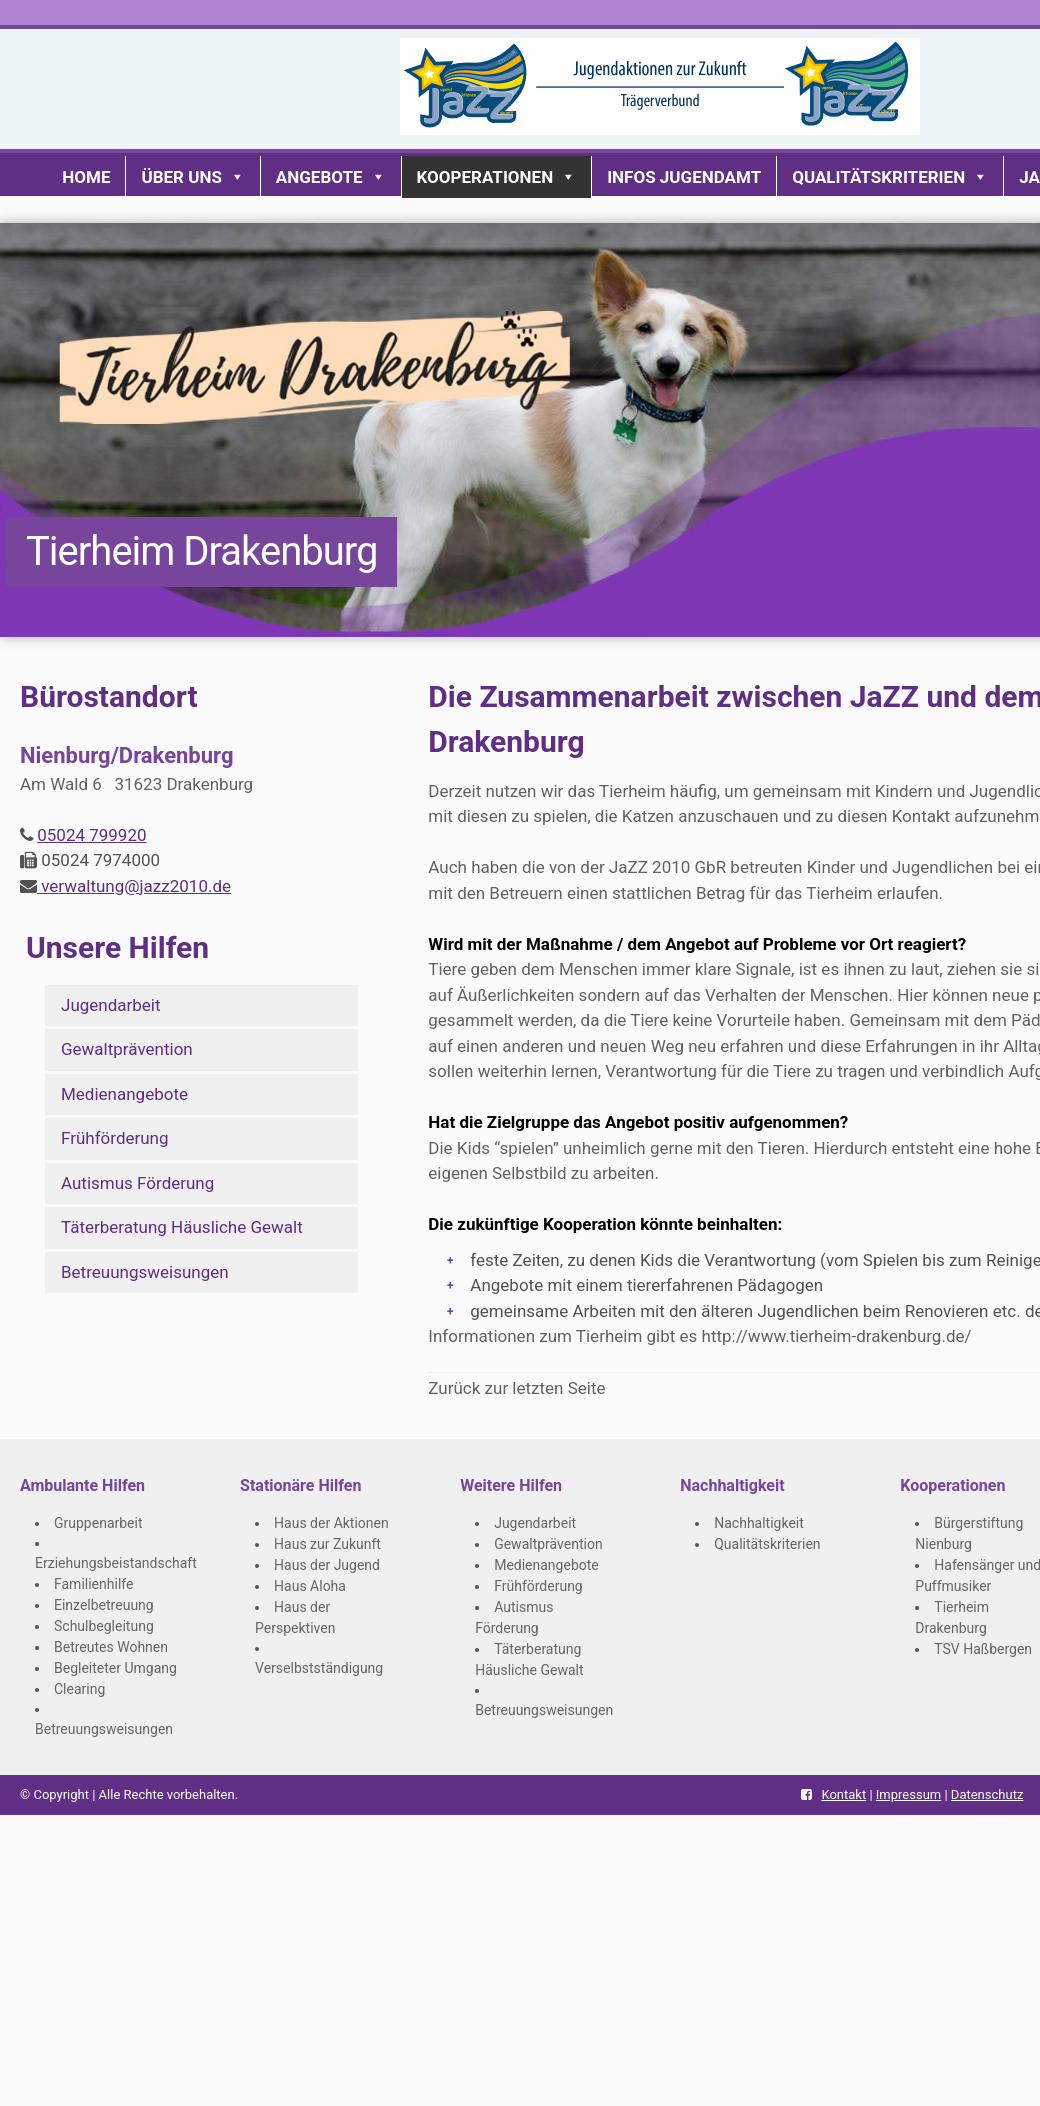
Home (86, 177)
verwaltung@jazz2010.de (134, 886)
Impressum (908, 1794)
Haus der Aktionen (331, 1523)
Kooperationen (497, 177)
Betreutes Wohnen (111, 1647)
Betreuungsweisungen (145, 1272)
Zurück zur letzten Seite (516, 1388)
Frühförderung (115, 1138)
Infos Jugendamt (684, 177)
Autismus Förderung (137, 1183)
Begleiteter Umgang (115, 1668)
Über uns (192, 177)
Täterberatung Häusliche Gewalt (182, 1227)
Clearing (79, 1689)
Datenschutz (987, 1794)
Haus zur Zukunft (327, 1544)
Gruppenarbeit (98, 1523)
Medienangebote (124, 1094)
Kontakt (843, 1794)
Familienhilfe (93, 1584)
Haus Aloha (310, 1586)
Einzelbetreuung (104, 1605)
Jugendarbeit (111, 1005)
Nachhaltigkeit (759, 1523)
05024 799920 (91, 835)
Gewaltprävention (127, 1049)
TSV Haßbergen (983, 1649)
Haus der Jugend (327, 1565)
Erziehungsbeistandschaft (116, 1563)
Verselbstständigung (319, 1668)
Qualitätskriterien (890, 177)
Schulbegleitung (104, 1626)
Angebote (331, 177)
